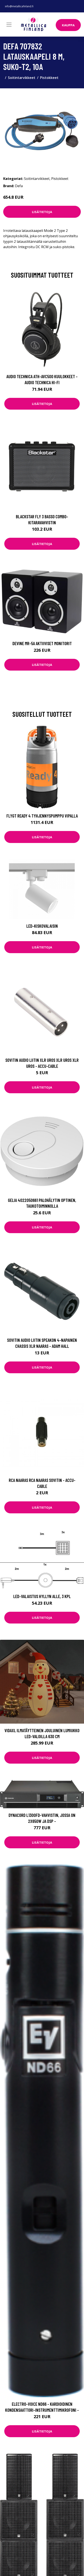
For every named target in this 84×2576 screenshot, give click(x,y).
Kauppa (68, 25)
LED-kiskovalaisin (42, 926)
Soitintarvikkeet (21, 77)
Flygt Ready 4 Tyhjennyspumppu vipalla (42, 815)
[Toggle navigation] (9, 25)
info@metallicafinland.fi (19, 6)
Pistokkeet (49, 77)
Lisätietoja (42, 212)
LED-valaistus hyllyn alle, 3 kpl (42, 1596)
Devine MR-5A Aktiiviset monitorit (42, 643)
